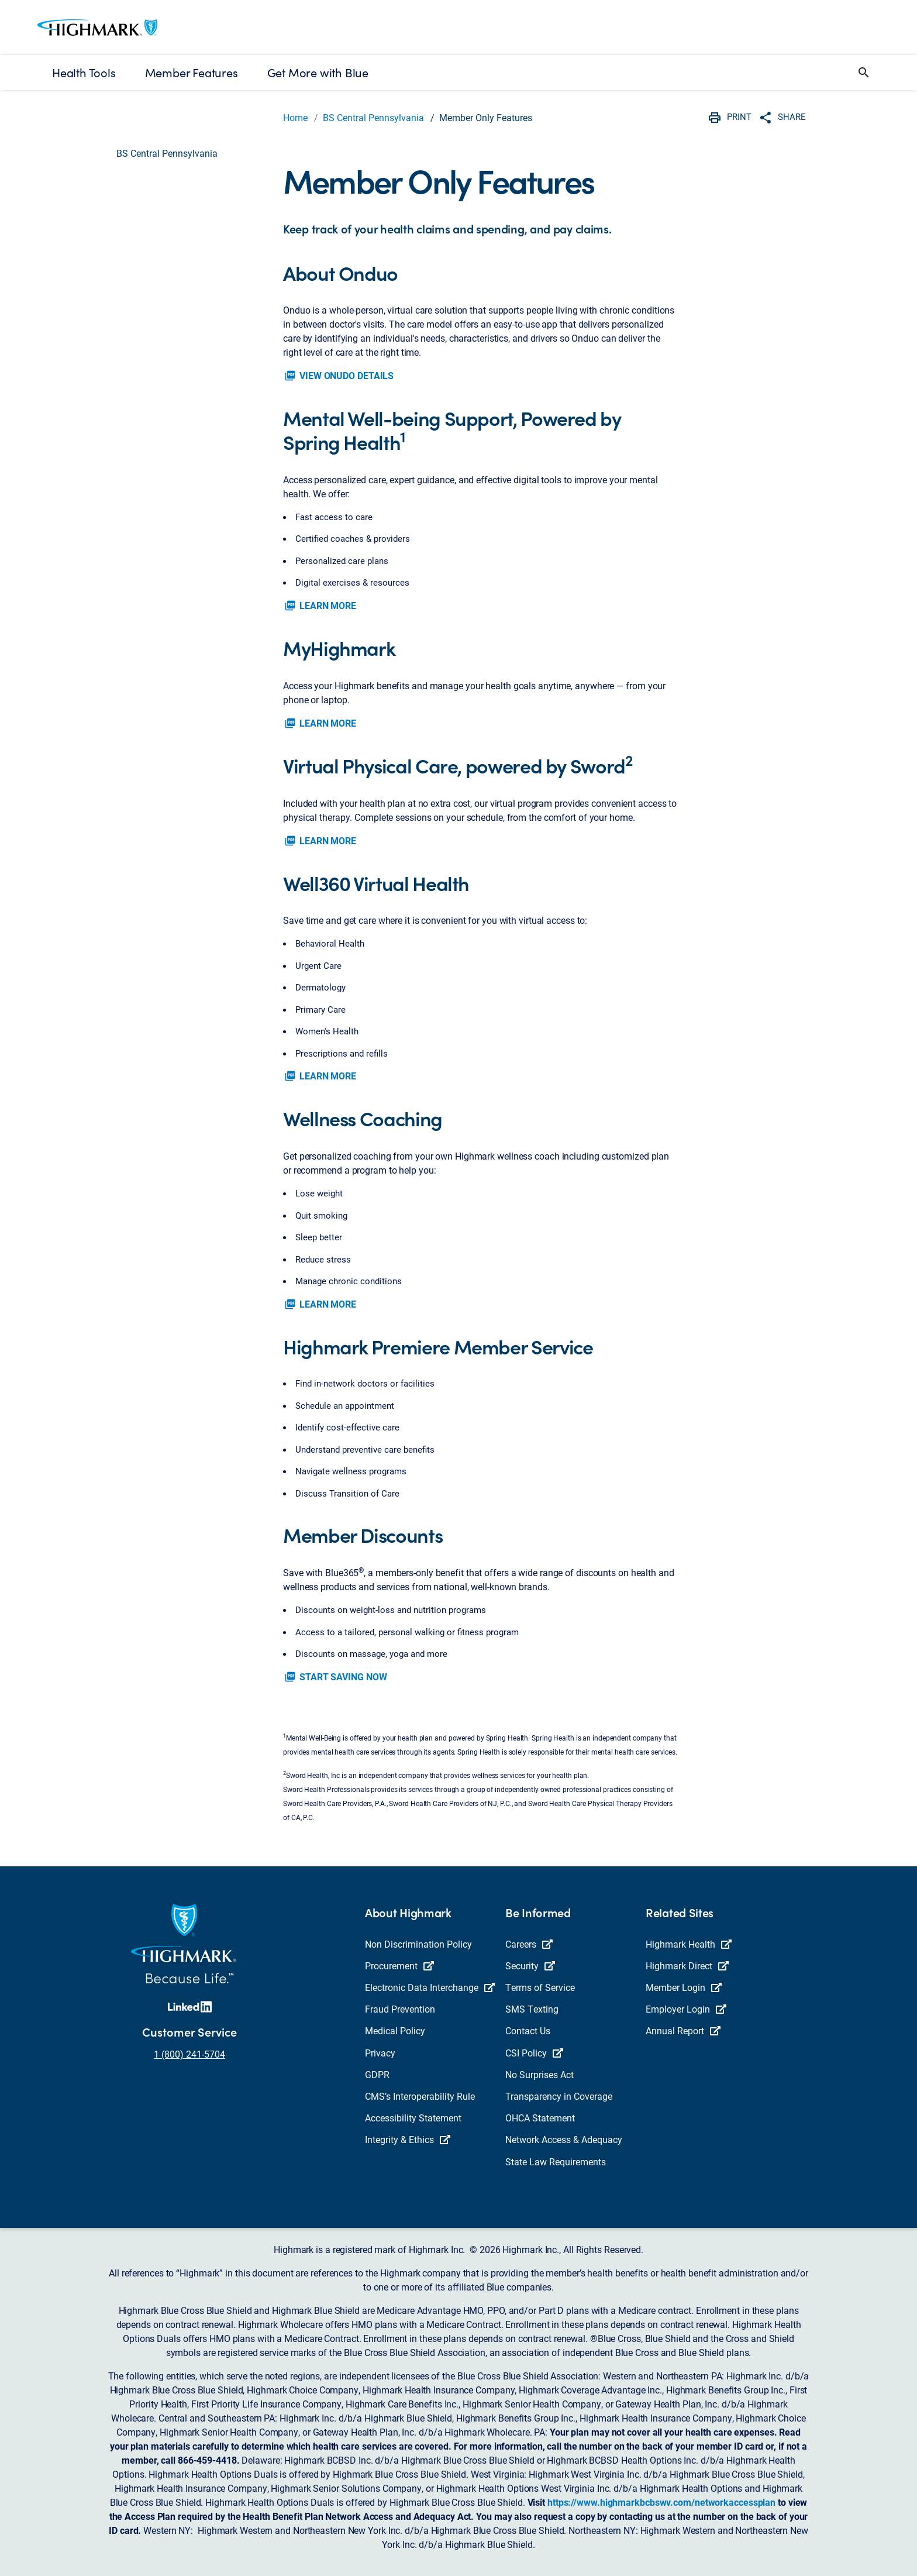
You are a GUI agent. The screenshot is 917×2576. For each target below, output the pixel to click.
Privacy (380, 2053)
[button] (864, 73)
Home (295, 117)
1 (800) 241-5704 (189, 2054)
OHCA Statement (540, 2117)
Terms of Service (540, 1987)
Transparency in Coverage (558, 2096)
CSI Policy (534, 2053)
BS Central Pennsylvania (373, 117)
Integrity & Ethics (407, 2139)
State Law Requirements (555, 2161)
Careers (529, 1944)
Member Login (684, 1987)
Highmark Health (689, 1944)
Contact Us (527, 2030)
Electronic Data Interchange (430, 1987)
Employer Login (686, 2009)
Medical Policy (395, 2030)
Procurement (399, 1965)
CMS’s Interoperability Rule (420, 2096)
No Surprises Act (539, 2074)
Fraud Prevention (400, 2009)
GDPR (377, 2074)
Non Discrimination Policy (418, 1944)
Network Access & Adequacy (563, 2139)
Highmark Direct (687, 1965)
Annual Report (683, 2030)
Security (530, 1965)
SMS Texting (532, 2009)
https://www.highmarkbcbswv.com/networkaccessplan (661, 2502)
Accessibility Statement (413, 2117)
